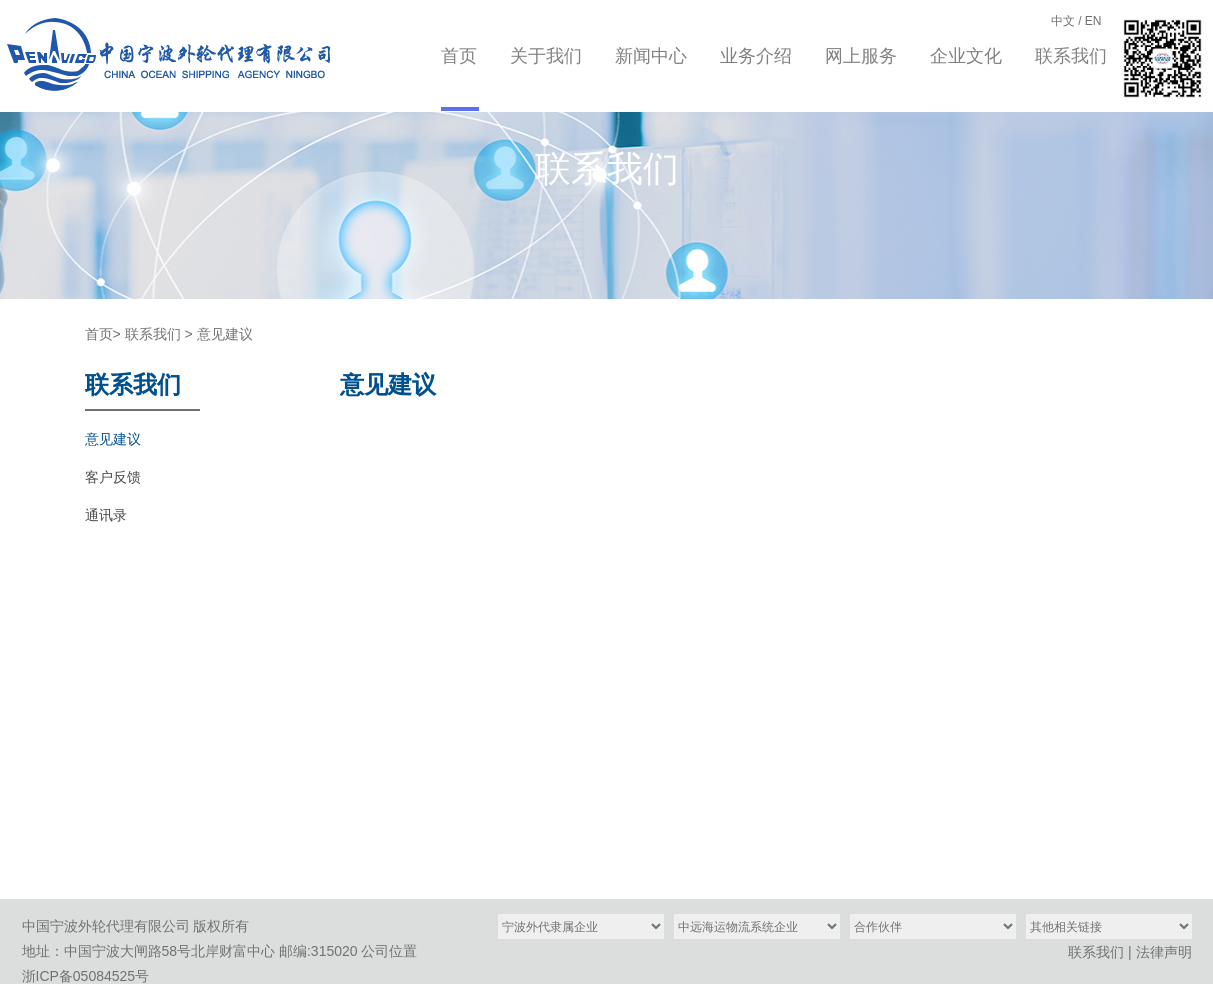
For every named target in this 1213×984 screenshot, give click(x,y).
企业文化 (966, 56)
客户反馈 (113, 477)
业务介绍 (756, 56)
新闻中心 (651, 56)
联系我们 (1071, 56)
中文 (1063, 21)
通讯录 (106, 515)
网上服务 (861, 56)
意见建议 (225, 334)
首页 (459, 56)
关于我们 (546, 56)
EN (1093, 21)
